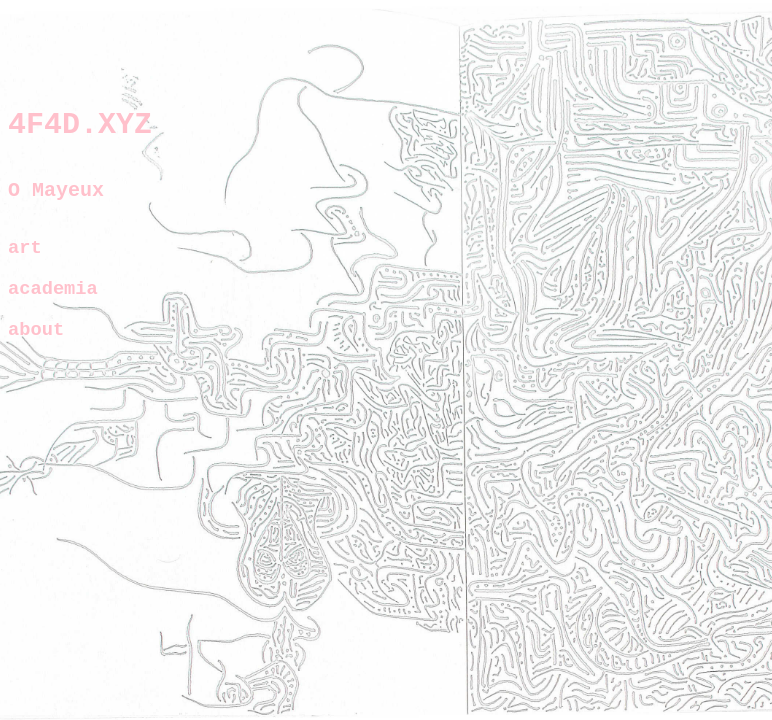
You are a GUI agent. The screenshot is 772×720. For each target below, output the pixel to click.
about (36, 348)
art (25, 260)
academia (53, 304)
